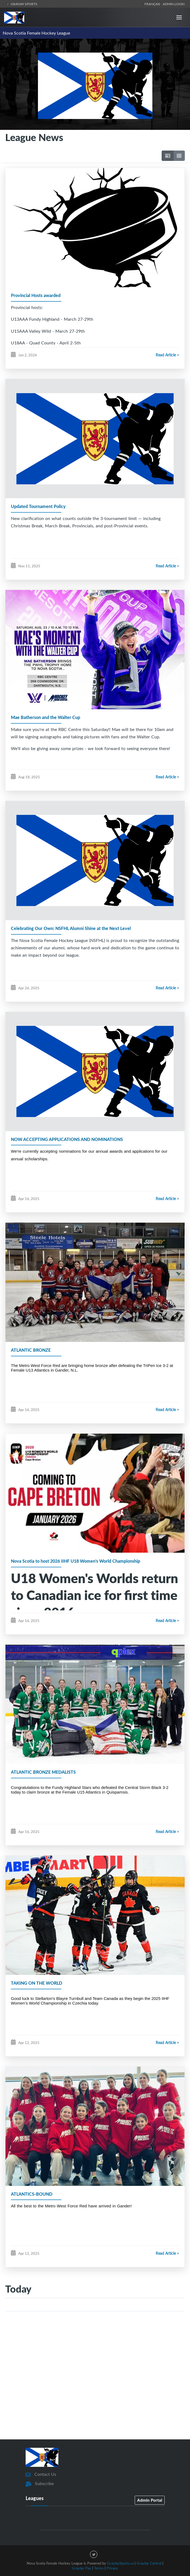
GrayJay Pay (81, 2568)
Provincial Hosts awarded (36, 295)
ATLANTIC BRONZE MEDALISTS (43, 1772)
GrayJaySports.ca (120, 2563)
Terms (99, 2568)
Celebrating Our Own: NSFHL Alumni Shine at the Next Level (71, 928)
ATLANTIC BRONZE (31, 1350)
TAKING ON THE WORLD (36, 1983)
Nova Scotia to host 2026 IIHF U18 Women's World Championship (75, 1561)
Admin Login (174, 4)
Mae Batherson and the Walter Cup (45, 717)
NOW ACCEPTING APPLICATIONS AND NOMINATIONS (67, 1139)
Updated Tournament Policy (38, 506)
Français (153, 4)
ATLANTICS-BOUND (31, 2194)
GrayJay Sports (21, 4)
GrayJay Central (149, 2563)
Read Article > (167, 354)
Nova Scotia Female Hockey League (36, 33)
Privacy (112, 2568)
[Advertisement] (95, 2389)
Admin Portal (149, 2500)
